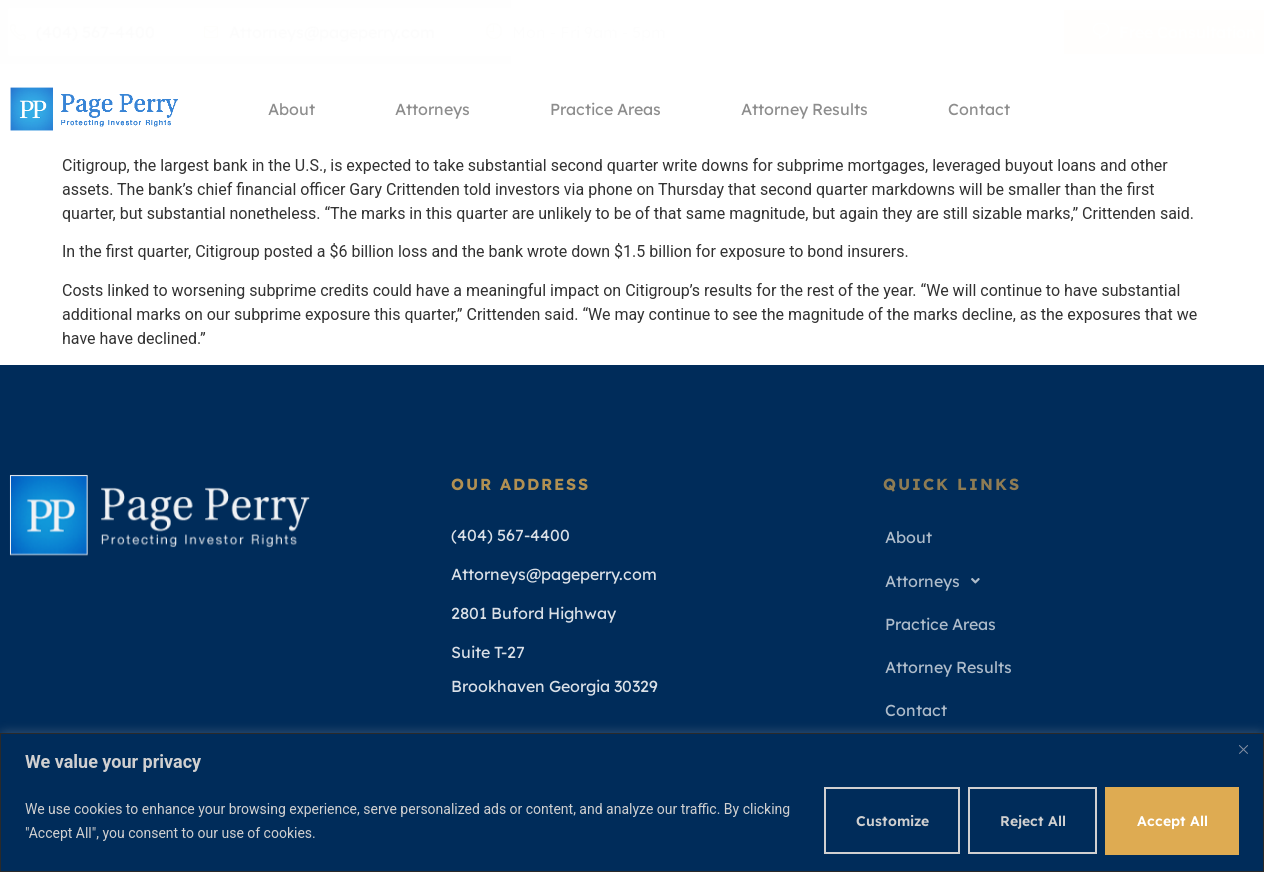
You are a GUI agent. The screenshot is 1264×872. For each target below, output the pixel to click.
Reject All (1031, 821)
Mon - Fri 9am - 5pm (576, 32)
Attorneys (432, 109)
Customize (889, 821)
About (291, 109)
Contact (979, 109)
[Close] (1243, 750)
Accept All (1171, 821)
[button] (1062, 581)
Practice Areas (605, 109)
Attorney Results (804, 109)
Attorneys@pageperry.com (319, 32)
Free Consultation (1174, 32)
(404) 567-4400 (82, 32)
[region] (632, 802)
